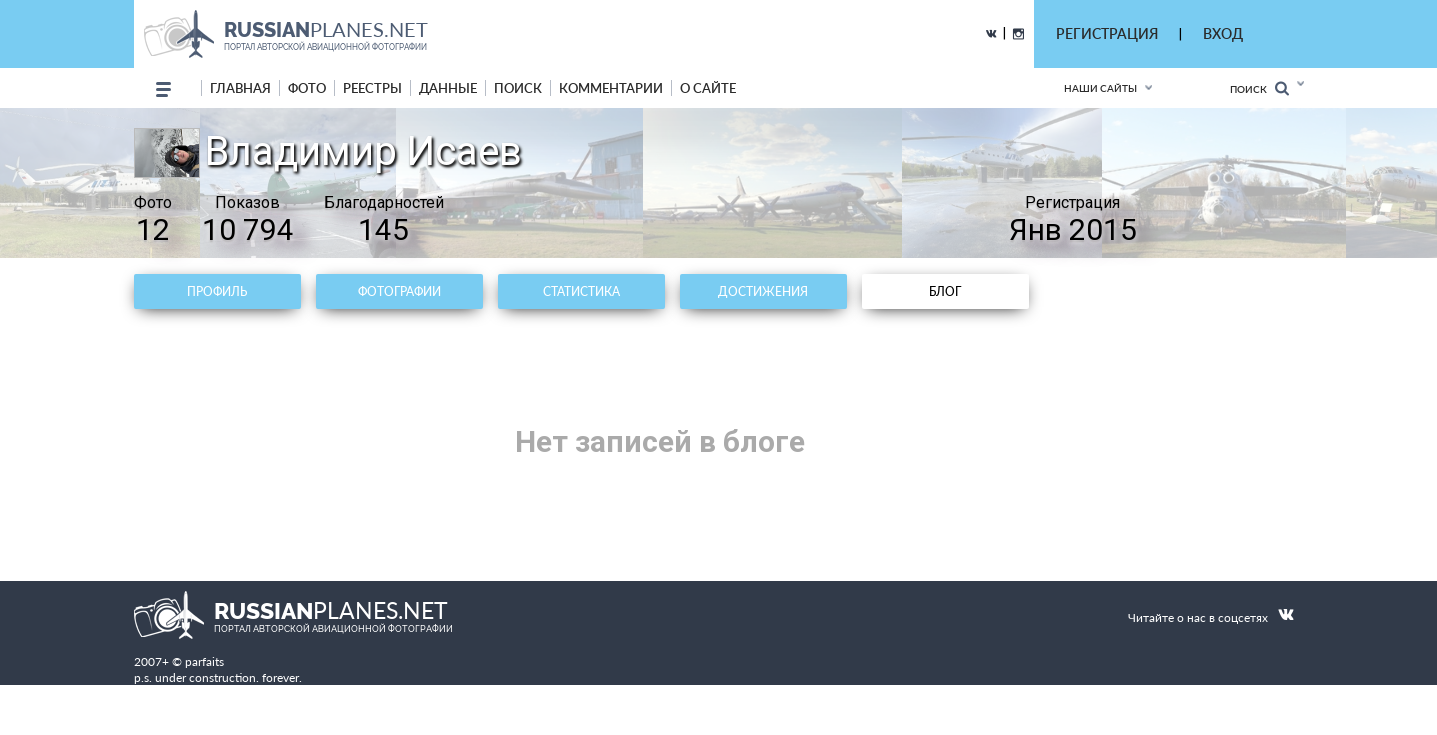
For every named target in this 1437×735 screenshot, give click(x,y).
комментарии (611, 88)
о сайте (708, 88)
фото (307, 88)
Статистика (581, 291)
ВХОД (1223, 33)
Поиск (1259, 88)
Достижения (763, 291)
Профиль (217, 291)
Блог (945, 291)
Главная (240, 88)
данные (448, 88)
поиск (518, 88)
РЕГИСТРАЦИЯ (1107, 33)
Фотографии (399, 291)
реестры (372, 88)
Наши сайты (1100, 88)
